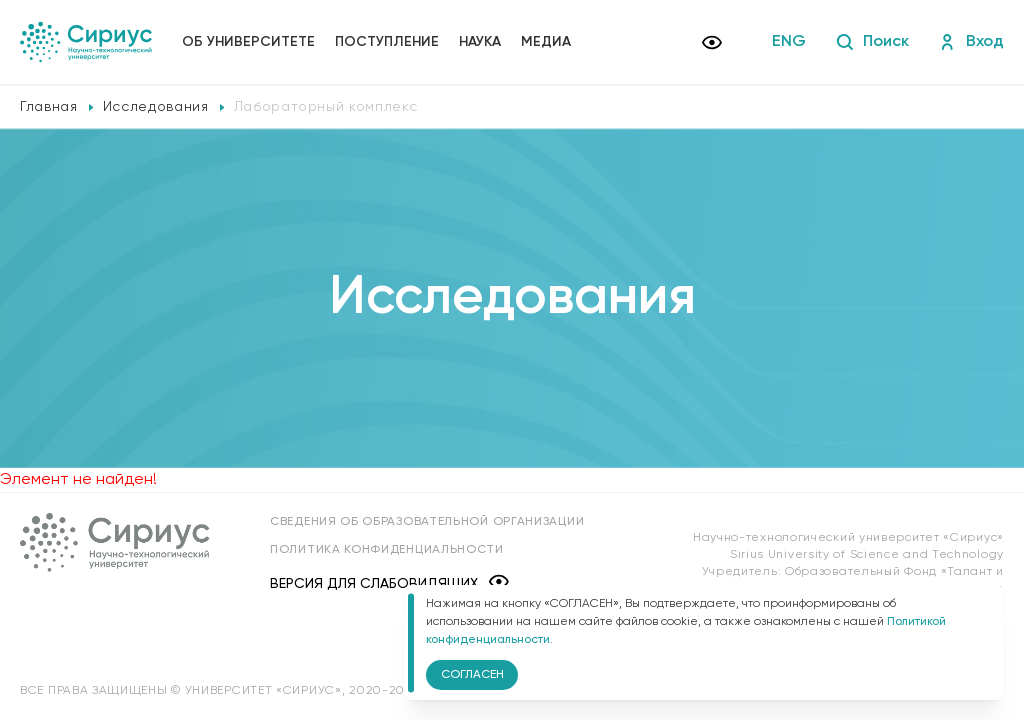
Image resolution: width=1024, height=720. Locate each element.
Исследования (156, 107)
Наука (480, 42)
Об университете (248, 42)
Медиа (546, 42)
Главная (49, 107)
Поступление (387, 42)
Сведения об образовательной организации (427, 522)
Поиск (872, 42)
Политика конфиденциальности (387, 550)
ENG (789, 42)
